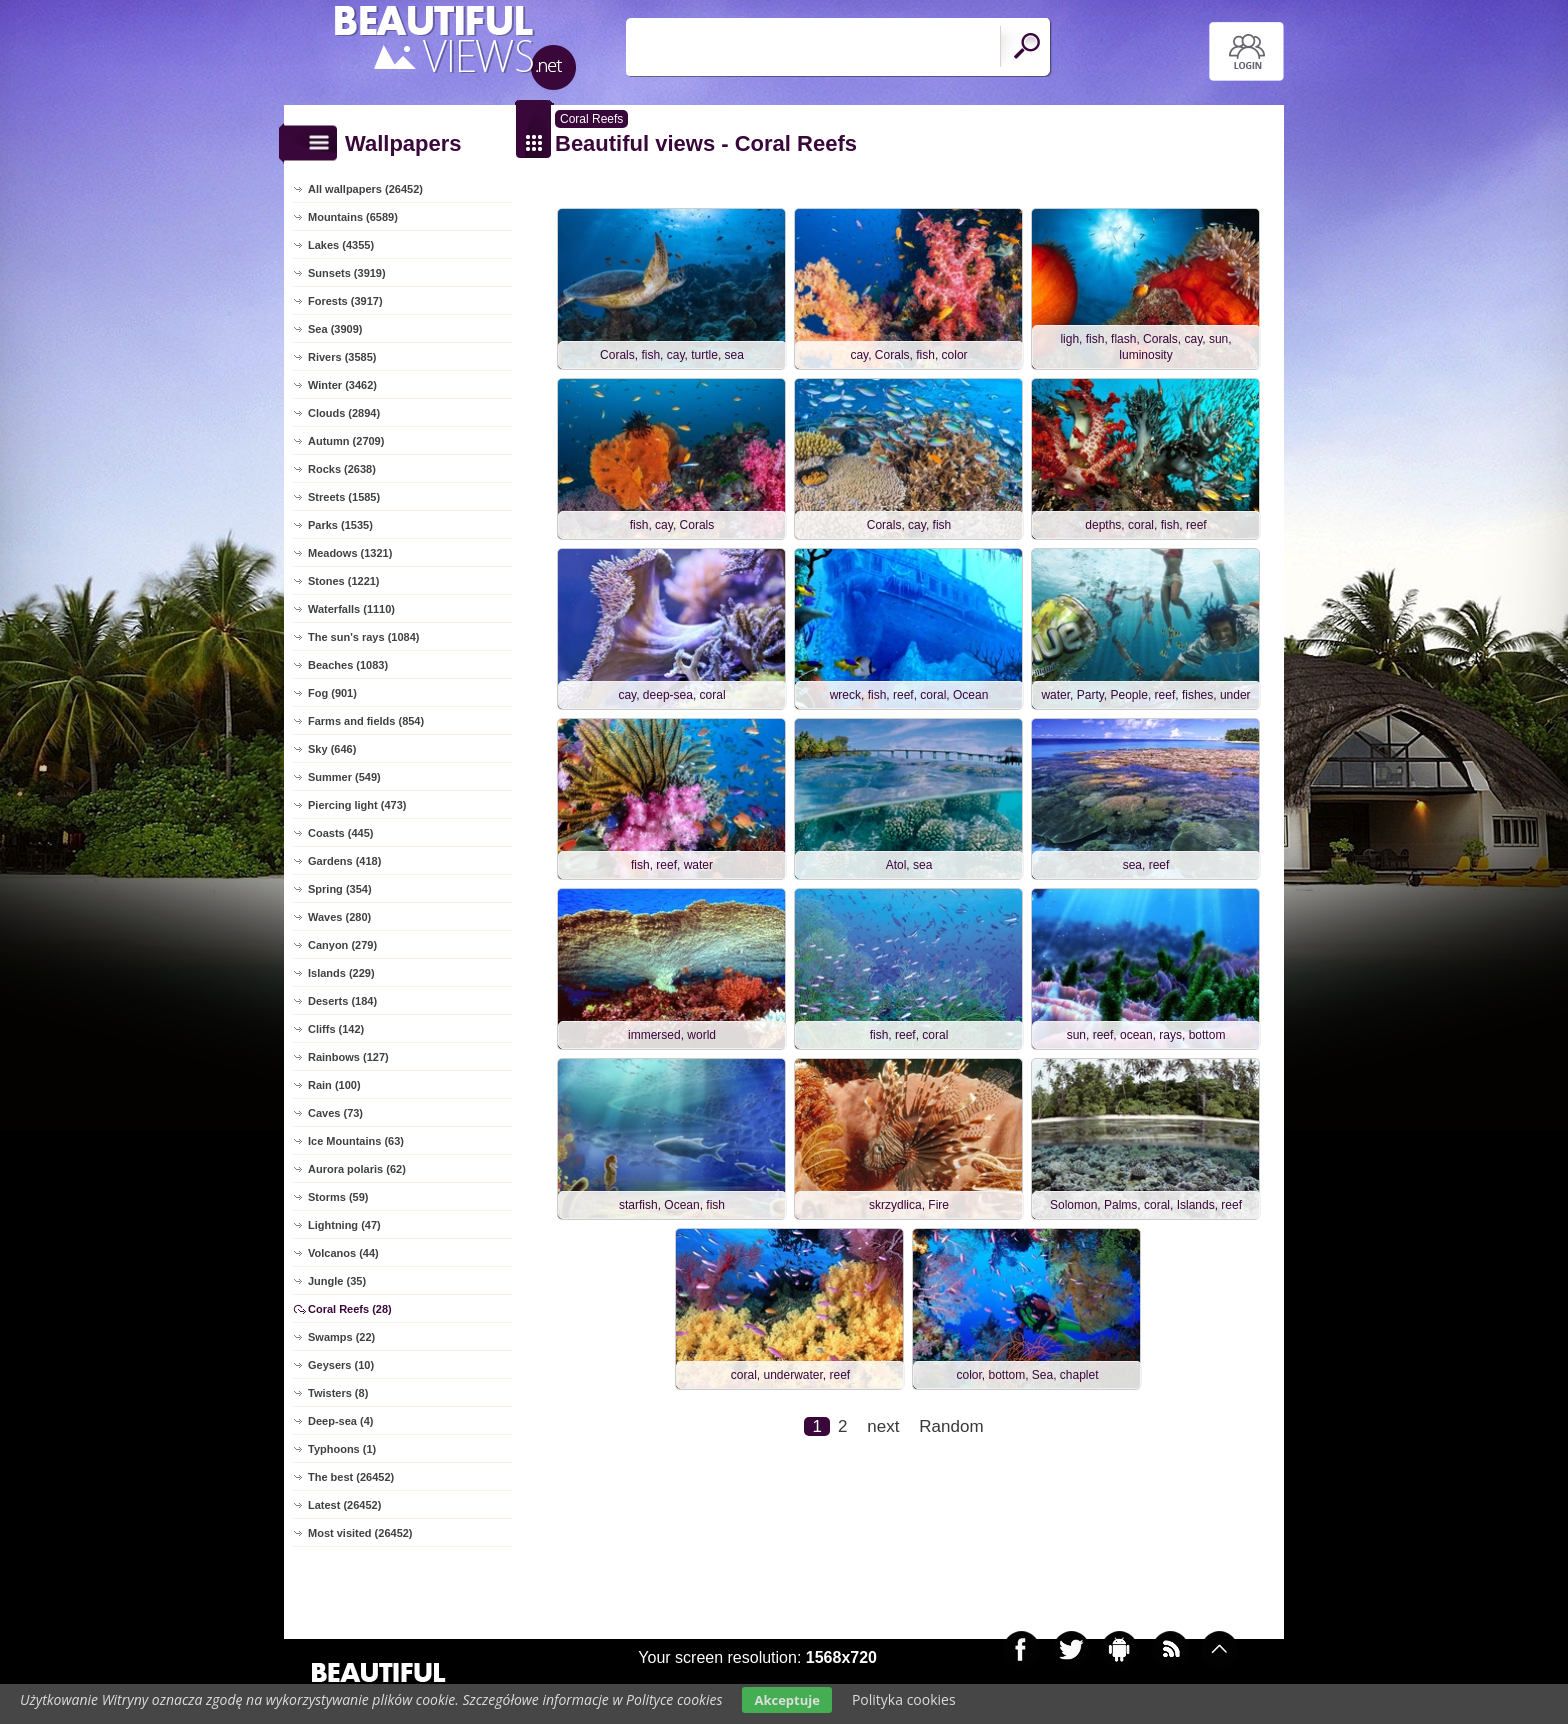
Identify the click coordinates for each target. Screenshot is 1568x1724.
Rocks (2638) (342, 469)
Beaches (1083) (348, 665)
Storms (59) (338, 1197)
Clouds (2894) (344, 413)
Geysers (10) (341, 1365)
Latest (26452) (344, 1505)
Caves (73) (335, 1113)
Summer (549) (344, 777)
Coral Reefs (591, 119)
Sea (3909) (335, 329)
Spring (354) (340, 889)
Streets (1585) (344, 497)
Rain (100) (334, 1085)
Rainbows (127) (348, 1057)
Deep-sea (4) (340, 1421)
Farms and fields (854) (366, 721)
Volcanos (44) (343, 1253)
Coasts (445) (340, 833)
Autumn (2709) (346, 441)
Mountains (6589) (353, 217)
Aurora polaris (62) (357, 1169)
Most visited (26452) (360, 1533)
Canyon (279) (342, 945)
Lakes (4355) (341, 245)
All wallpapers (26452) (365, 189)
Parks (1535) (340, 525)
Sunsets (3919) (347, 273)
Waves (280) (339, 917)
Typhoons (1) (342, 1449)
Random (951, 1426)
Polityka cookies (904, 1699)
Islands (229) (341, 973)
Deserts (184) (342, 1001)
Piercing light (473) (357, 805)
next (883, 1426)
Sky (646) (332, 749)
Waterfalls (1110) (351, 609)
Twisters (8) (338, 1393)
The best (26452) (351, 1477)
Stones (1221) (344, 581)
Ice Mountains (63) (356, 1141)
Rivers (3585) (342, 357)
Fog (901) (332, 693)
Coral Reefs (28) (350, 1309)
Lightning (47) (344, 1225)
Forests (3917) (345, 301)
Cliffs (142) (336, 1029)
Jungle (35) (337, 1281)
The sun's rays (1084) (363, 637)
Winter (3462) (342, 385)
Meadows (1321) (350, 553)
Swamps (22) (341, 1337)
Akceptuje (786, 1700)
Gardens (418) (344, 861)
